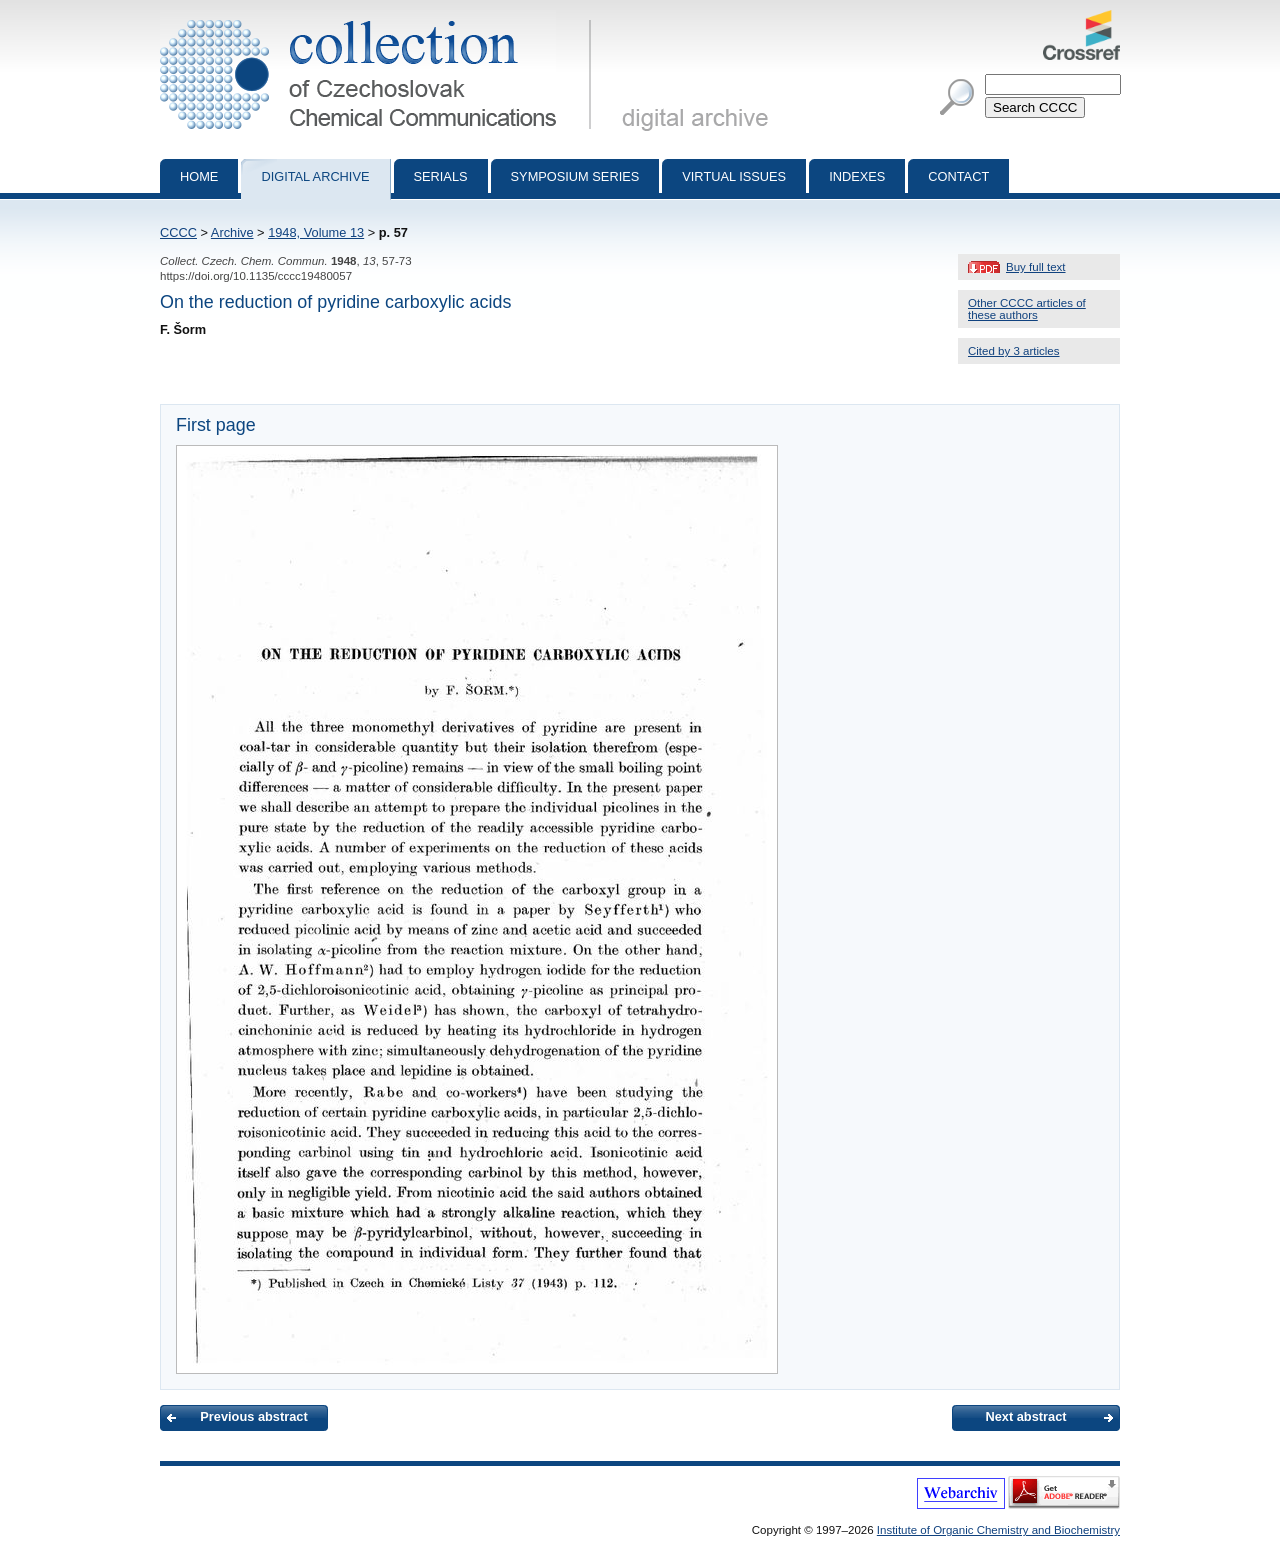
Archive (232, 232)
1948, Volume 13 (316, 232)
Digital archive (315, 176)
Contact (958, 176)
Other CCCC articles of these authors (1027, 309)
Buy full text (1036, 267)
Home (199, 176)
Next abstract (1025, 1416)
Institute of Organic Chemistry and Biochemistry (998, 1530)
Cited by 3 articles (1014, 351)
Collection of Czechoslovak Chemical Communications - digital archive (379, 18)
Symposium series (575, 176)
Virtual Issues (734, 176)
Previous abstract (253, 1416)
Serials (441, 176)
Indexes (857, 176)
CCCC (178, 232)
